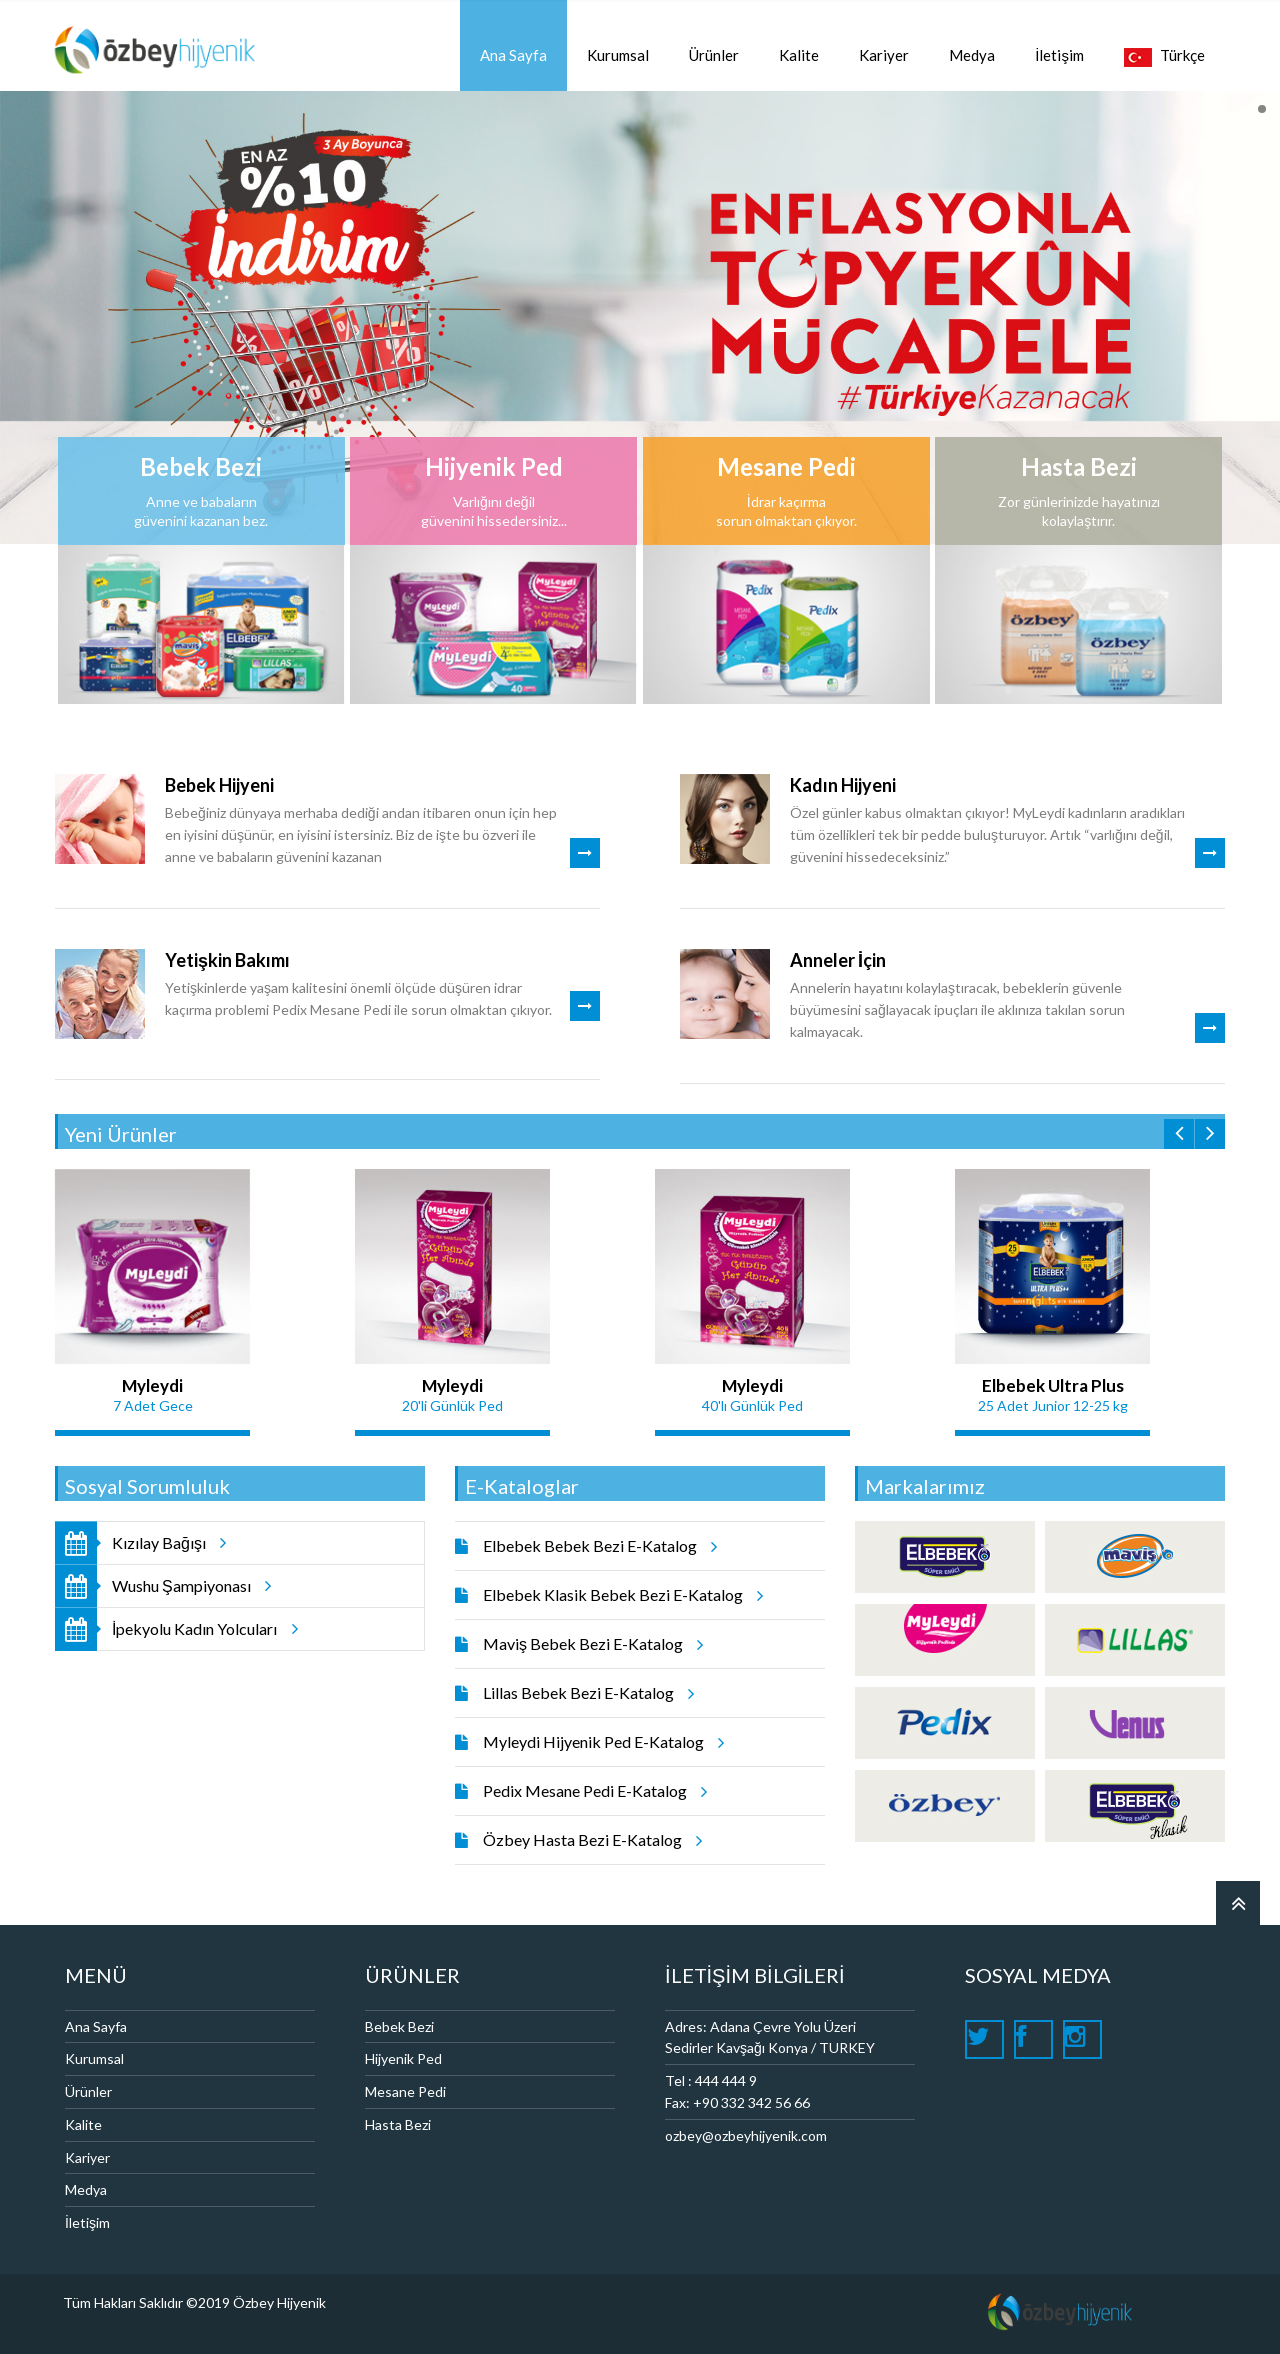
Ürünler (88, 2091)
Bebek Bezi (399, 2026)
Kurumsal (94, 2058)
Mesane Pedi (405, 2091)
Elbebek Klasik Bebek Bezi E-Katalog (620, 1595)
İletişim (87, 2222)
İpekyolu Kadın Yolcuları (194, 1628)
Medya (86, 2189)
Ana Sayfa (96, 2026)
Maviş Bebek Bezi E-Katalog (590, 1644)
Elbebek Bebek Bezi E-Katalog (597, 1546)
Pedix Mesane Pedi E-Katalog (592, 1791)
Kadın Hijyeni (843, 785)
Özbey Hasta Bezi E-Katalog (589, 1840)
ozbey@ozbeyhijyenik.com (746, 2135)
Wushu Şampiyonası (181, 1585)
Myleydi (152, 1385)
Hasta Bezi (398, 2124)
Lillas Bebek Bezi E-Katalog (585, 1693)
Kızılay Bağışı (159, 1542)
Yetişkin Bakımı (227, 960)
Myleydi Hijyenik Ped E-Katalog (600, 1742)
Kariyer (87, 2157)
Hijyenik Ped (403, 2058)
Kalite (83, 2124)
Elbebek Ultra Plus (1053, 1385)
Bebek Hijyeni (219, 785)
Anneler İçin (838, 960)
